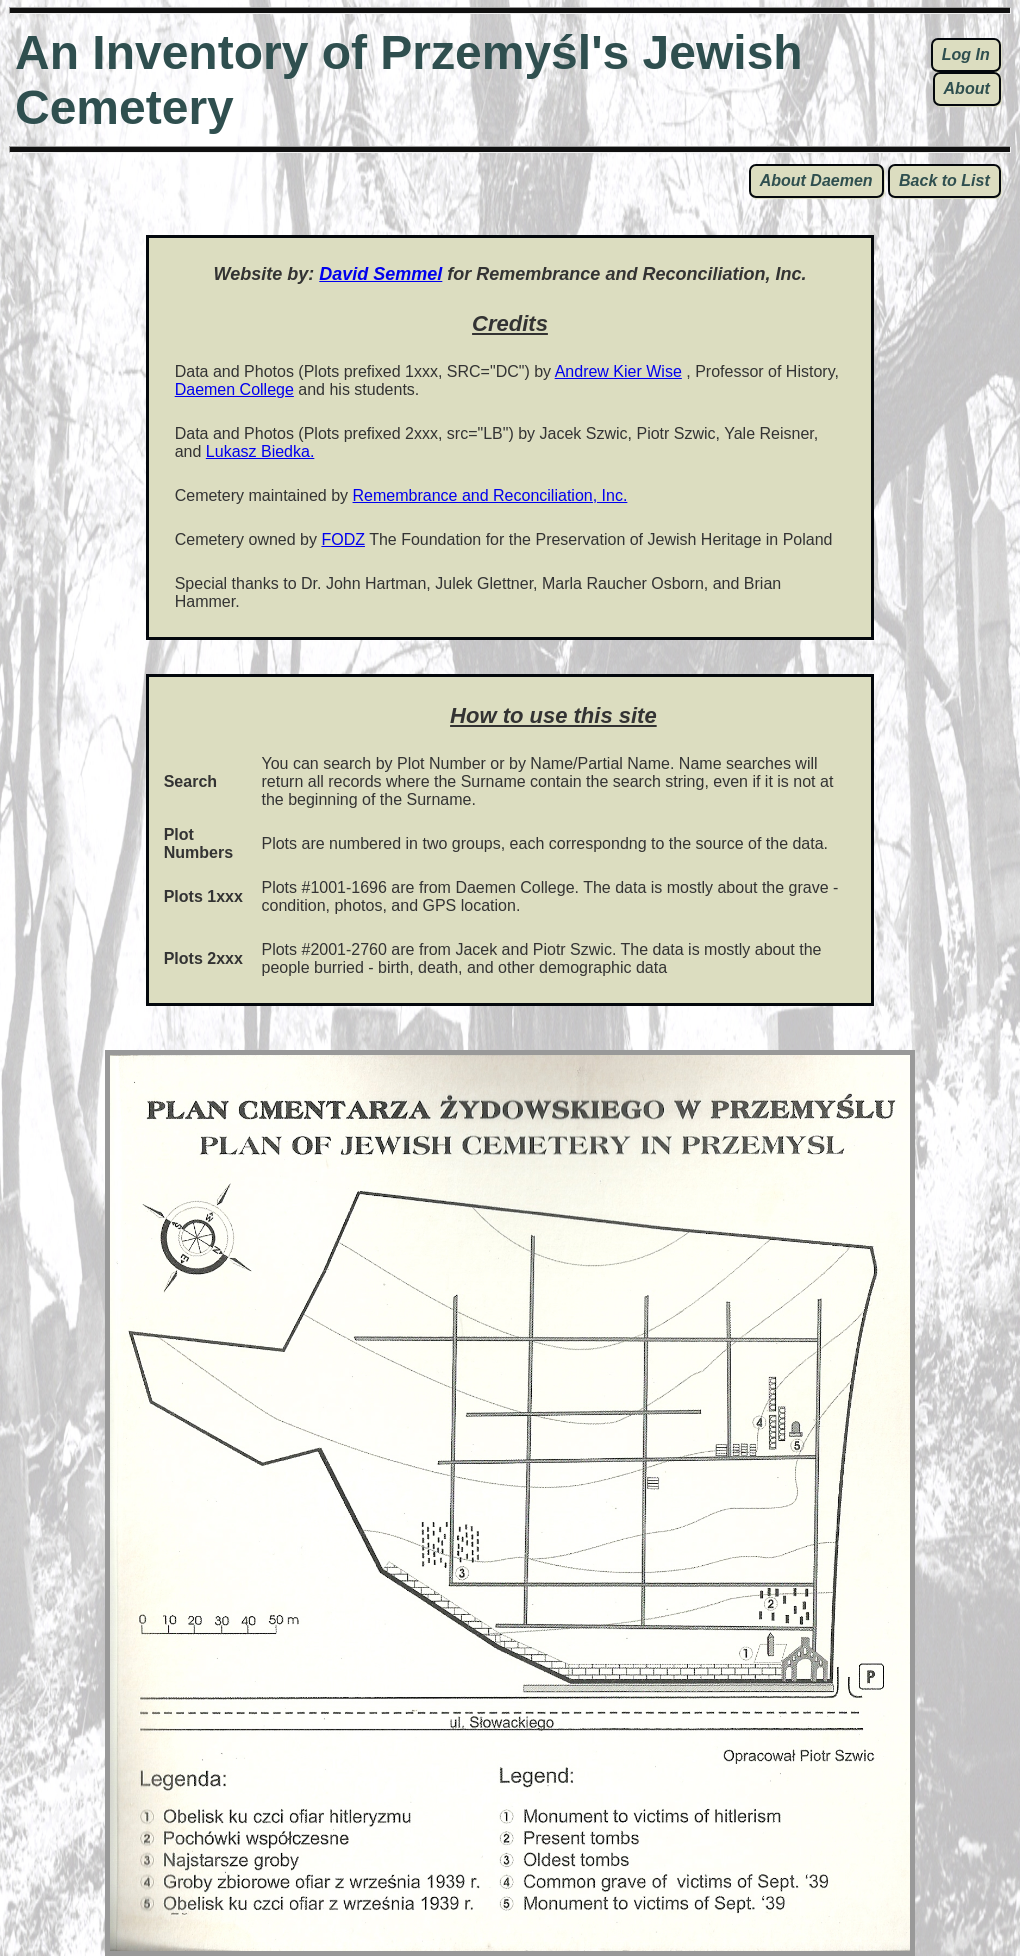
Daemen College (234, 389)
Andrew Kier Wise (618, 371)
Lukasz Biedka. (260, 451)
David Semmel (380, 274)
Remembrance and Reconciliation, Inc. (490, 495)
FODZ (343, 539)
